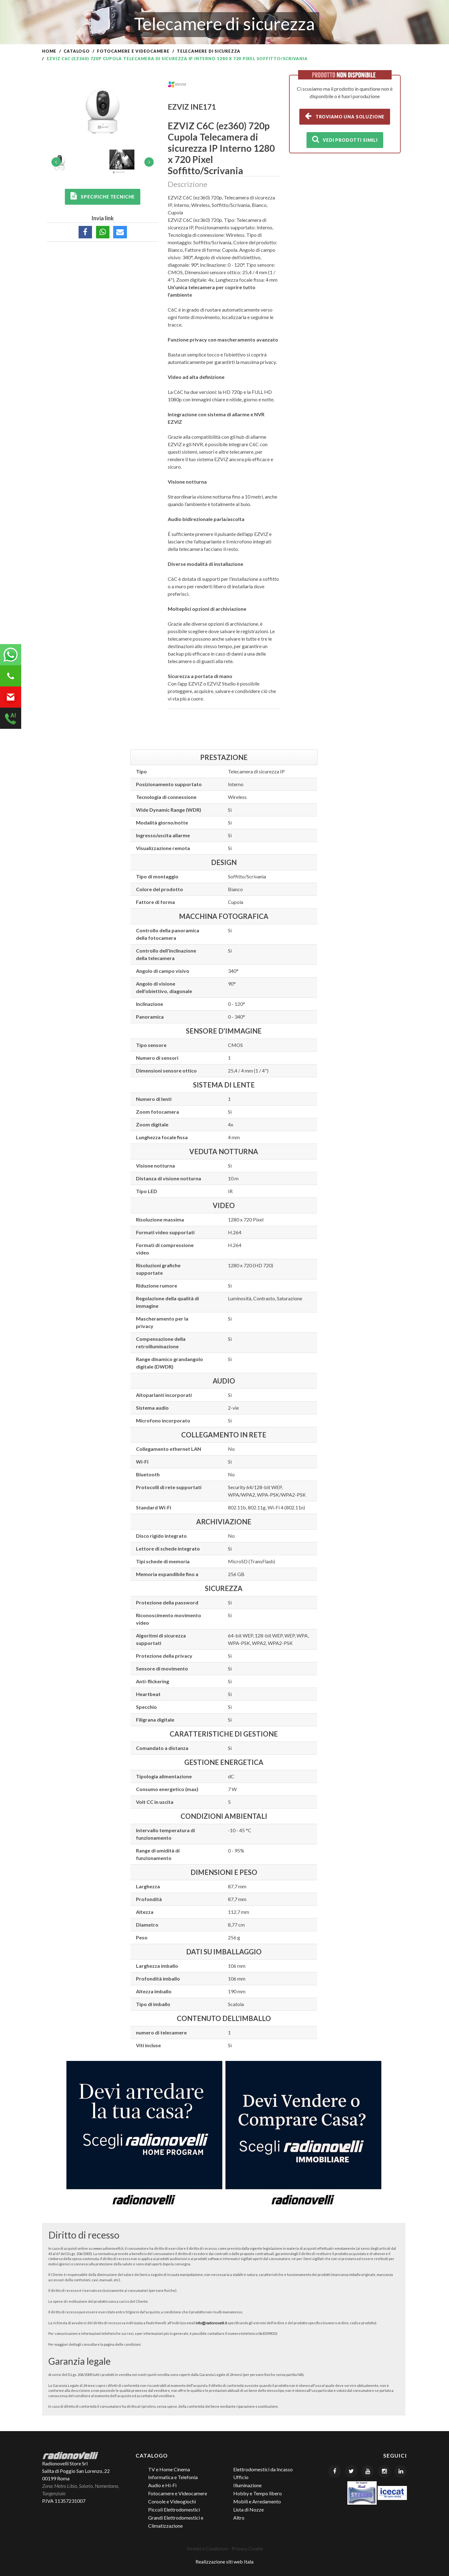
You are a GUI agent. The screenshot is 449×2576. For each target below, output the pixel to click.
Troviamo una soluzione (344, 116)
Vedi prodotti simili (345, 139)
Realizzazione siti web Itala (224, 2561)
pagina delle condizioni (122, 2344)
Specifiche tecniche (102, 196)
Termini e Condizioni (207, 2548)
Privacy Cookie (247, 2548)
